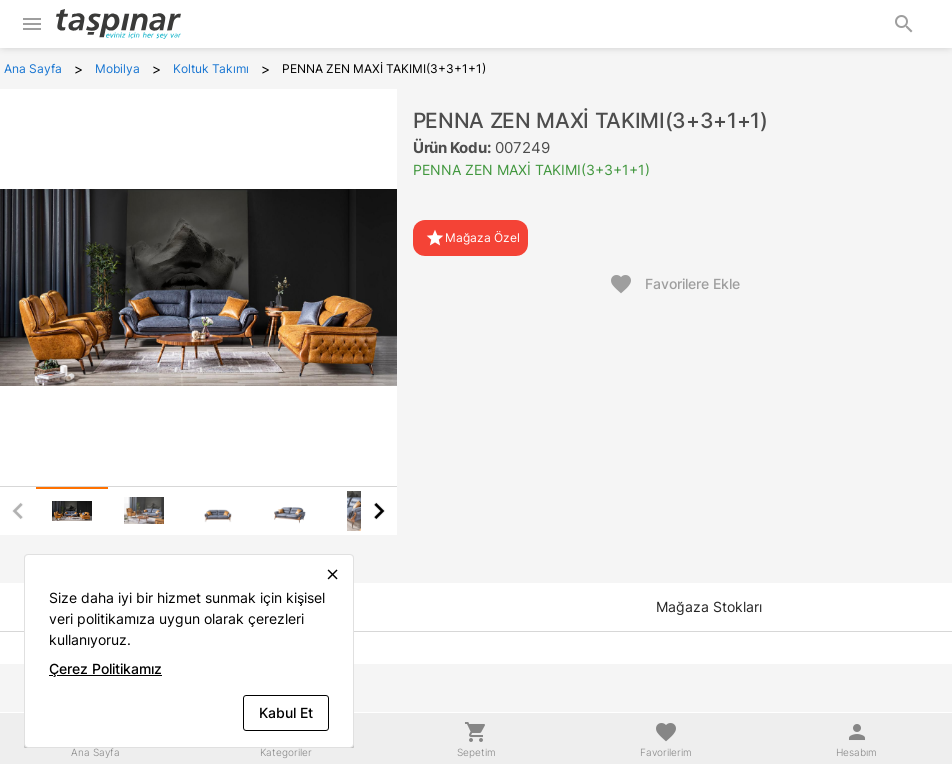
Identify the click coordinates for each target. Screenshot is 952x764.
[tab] (72, 511)
